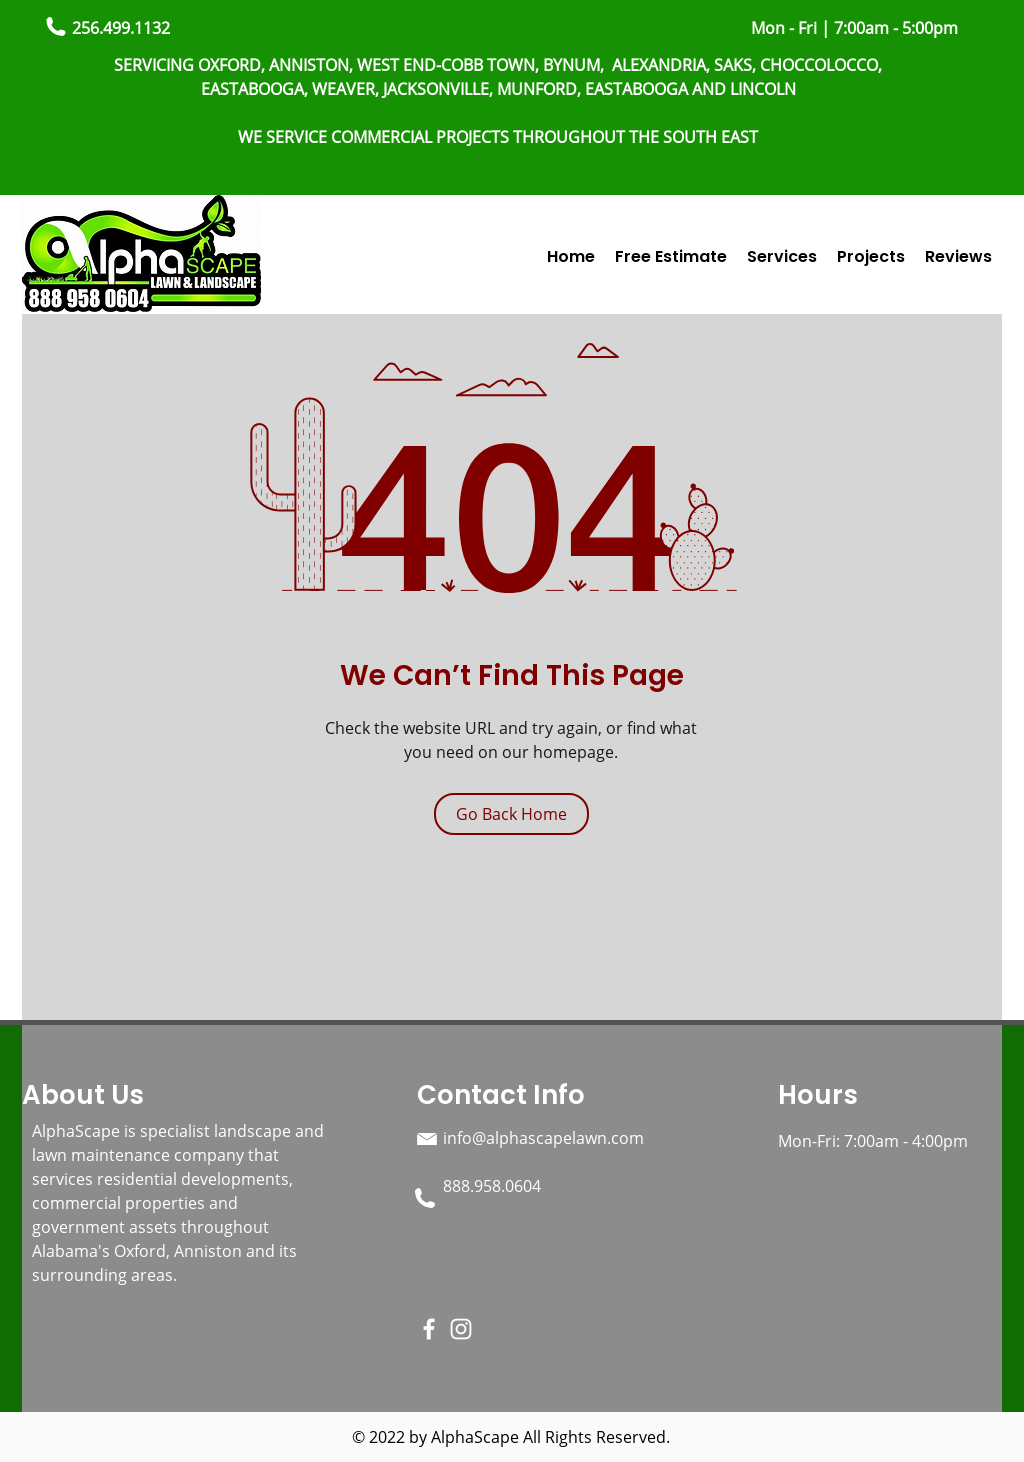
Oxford (140, 1251)
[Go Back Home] (511, 814)
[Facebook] (429, 1329)
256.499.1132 (121, 28)
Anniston (210, 1251)
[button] (782, 257)
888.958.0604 (492, 1186)
